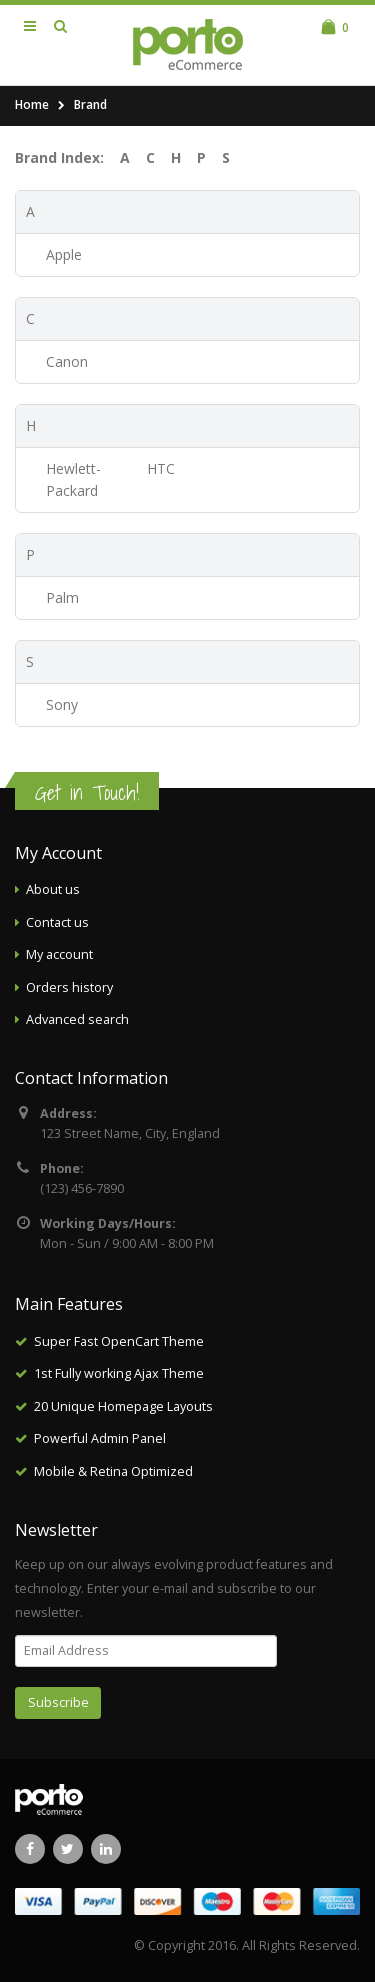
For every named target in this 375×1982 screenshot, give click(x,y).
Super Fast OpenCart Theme (119, 1341)
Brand (90, 104)
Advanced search (77, 1019)
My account (59, 954)
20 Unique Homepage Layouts (123, 1406)
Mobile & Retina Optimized (113, 1471)
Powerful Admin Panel (100, 1438)
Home (32, 104)
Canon (67, 361)
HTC (161, 468)
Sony (62, 704)
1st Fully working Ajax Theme (119, 1373)
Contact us (57, 922)
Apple (64, 254)
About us (53, 889)
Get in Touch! (87, 792)
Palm (62, 597)
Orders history (69, 987)
